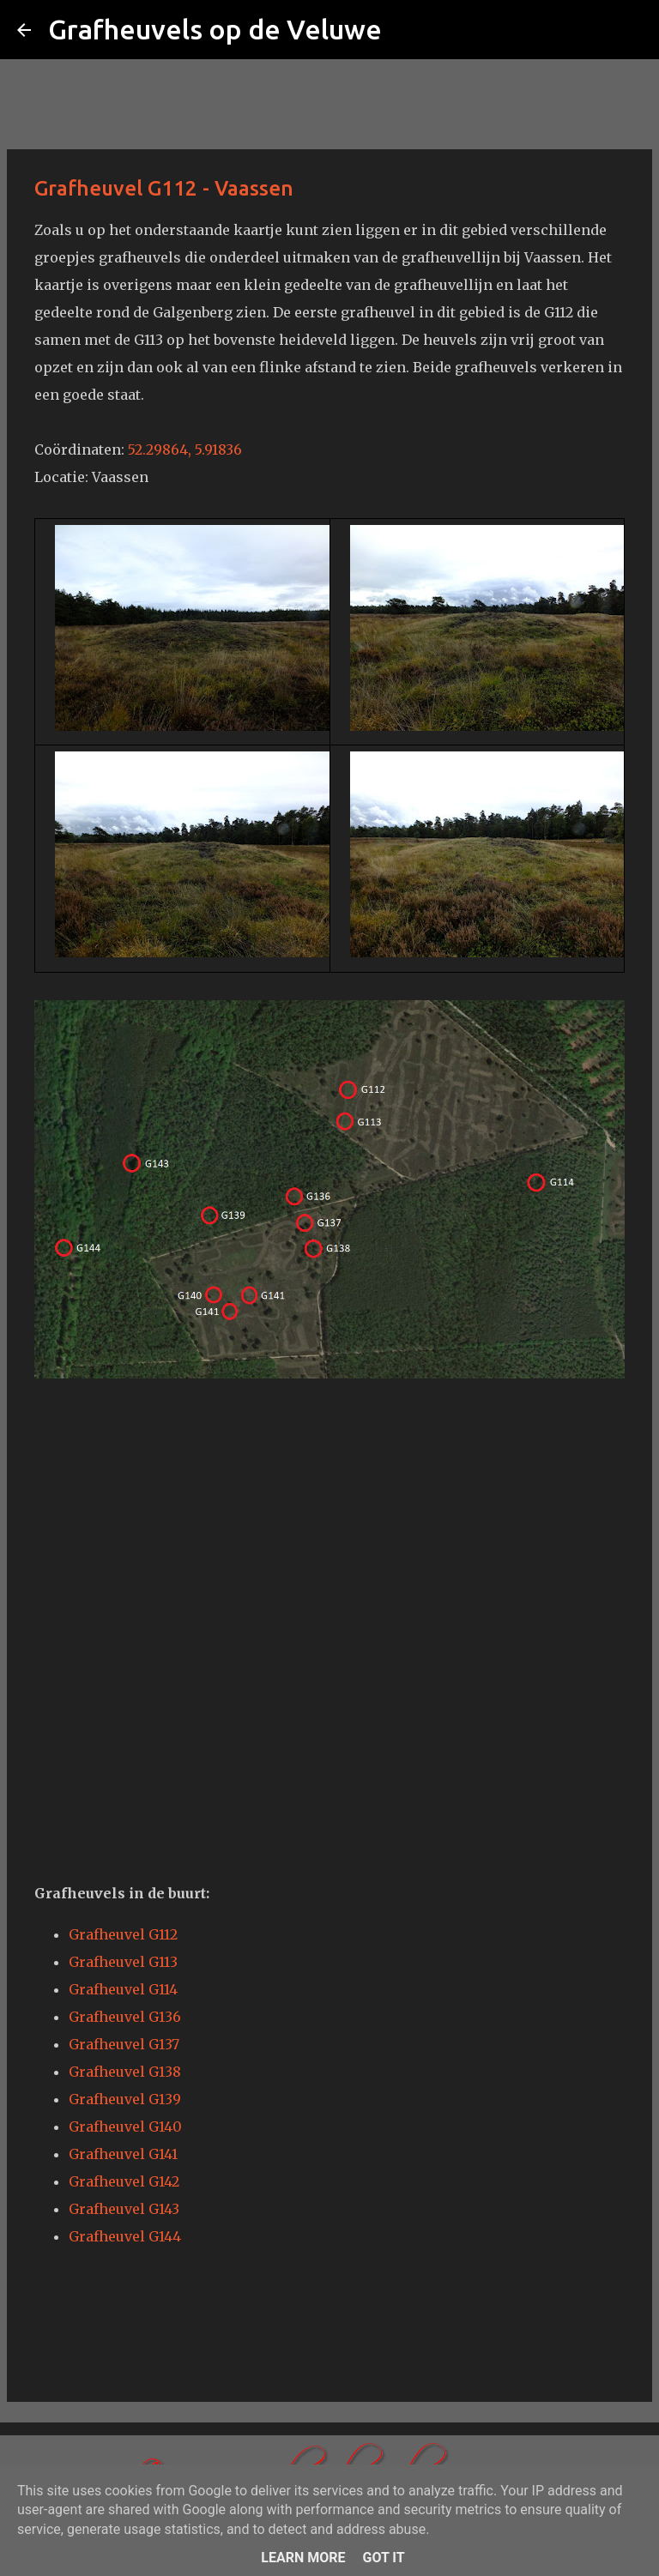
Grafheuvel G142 (124, 2181)
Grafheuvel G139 (125, 2099)
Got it (383, 2557)
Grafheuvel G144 (125, 2236)
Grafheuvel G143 (124, 2208)
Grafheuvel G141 (123, 2154)
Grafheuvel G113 (123, 1961)
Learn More (303, 2557)
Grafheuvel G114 (123, 1989)
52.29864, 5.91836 (185, 449)
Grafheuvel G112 (123, 1934)
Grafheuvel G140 (125, 2126)
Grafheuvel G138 (125, 2071)
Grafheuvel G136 (125, 2016)
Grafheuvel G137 (124, 2044)
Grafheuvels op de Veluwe (215, 29)
